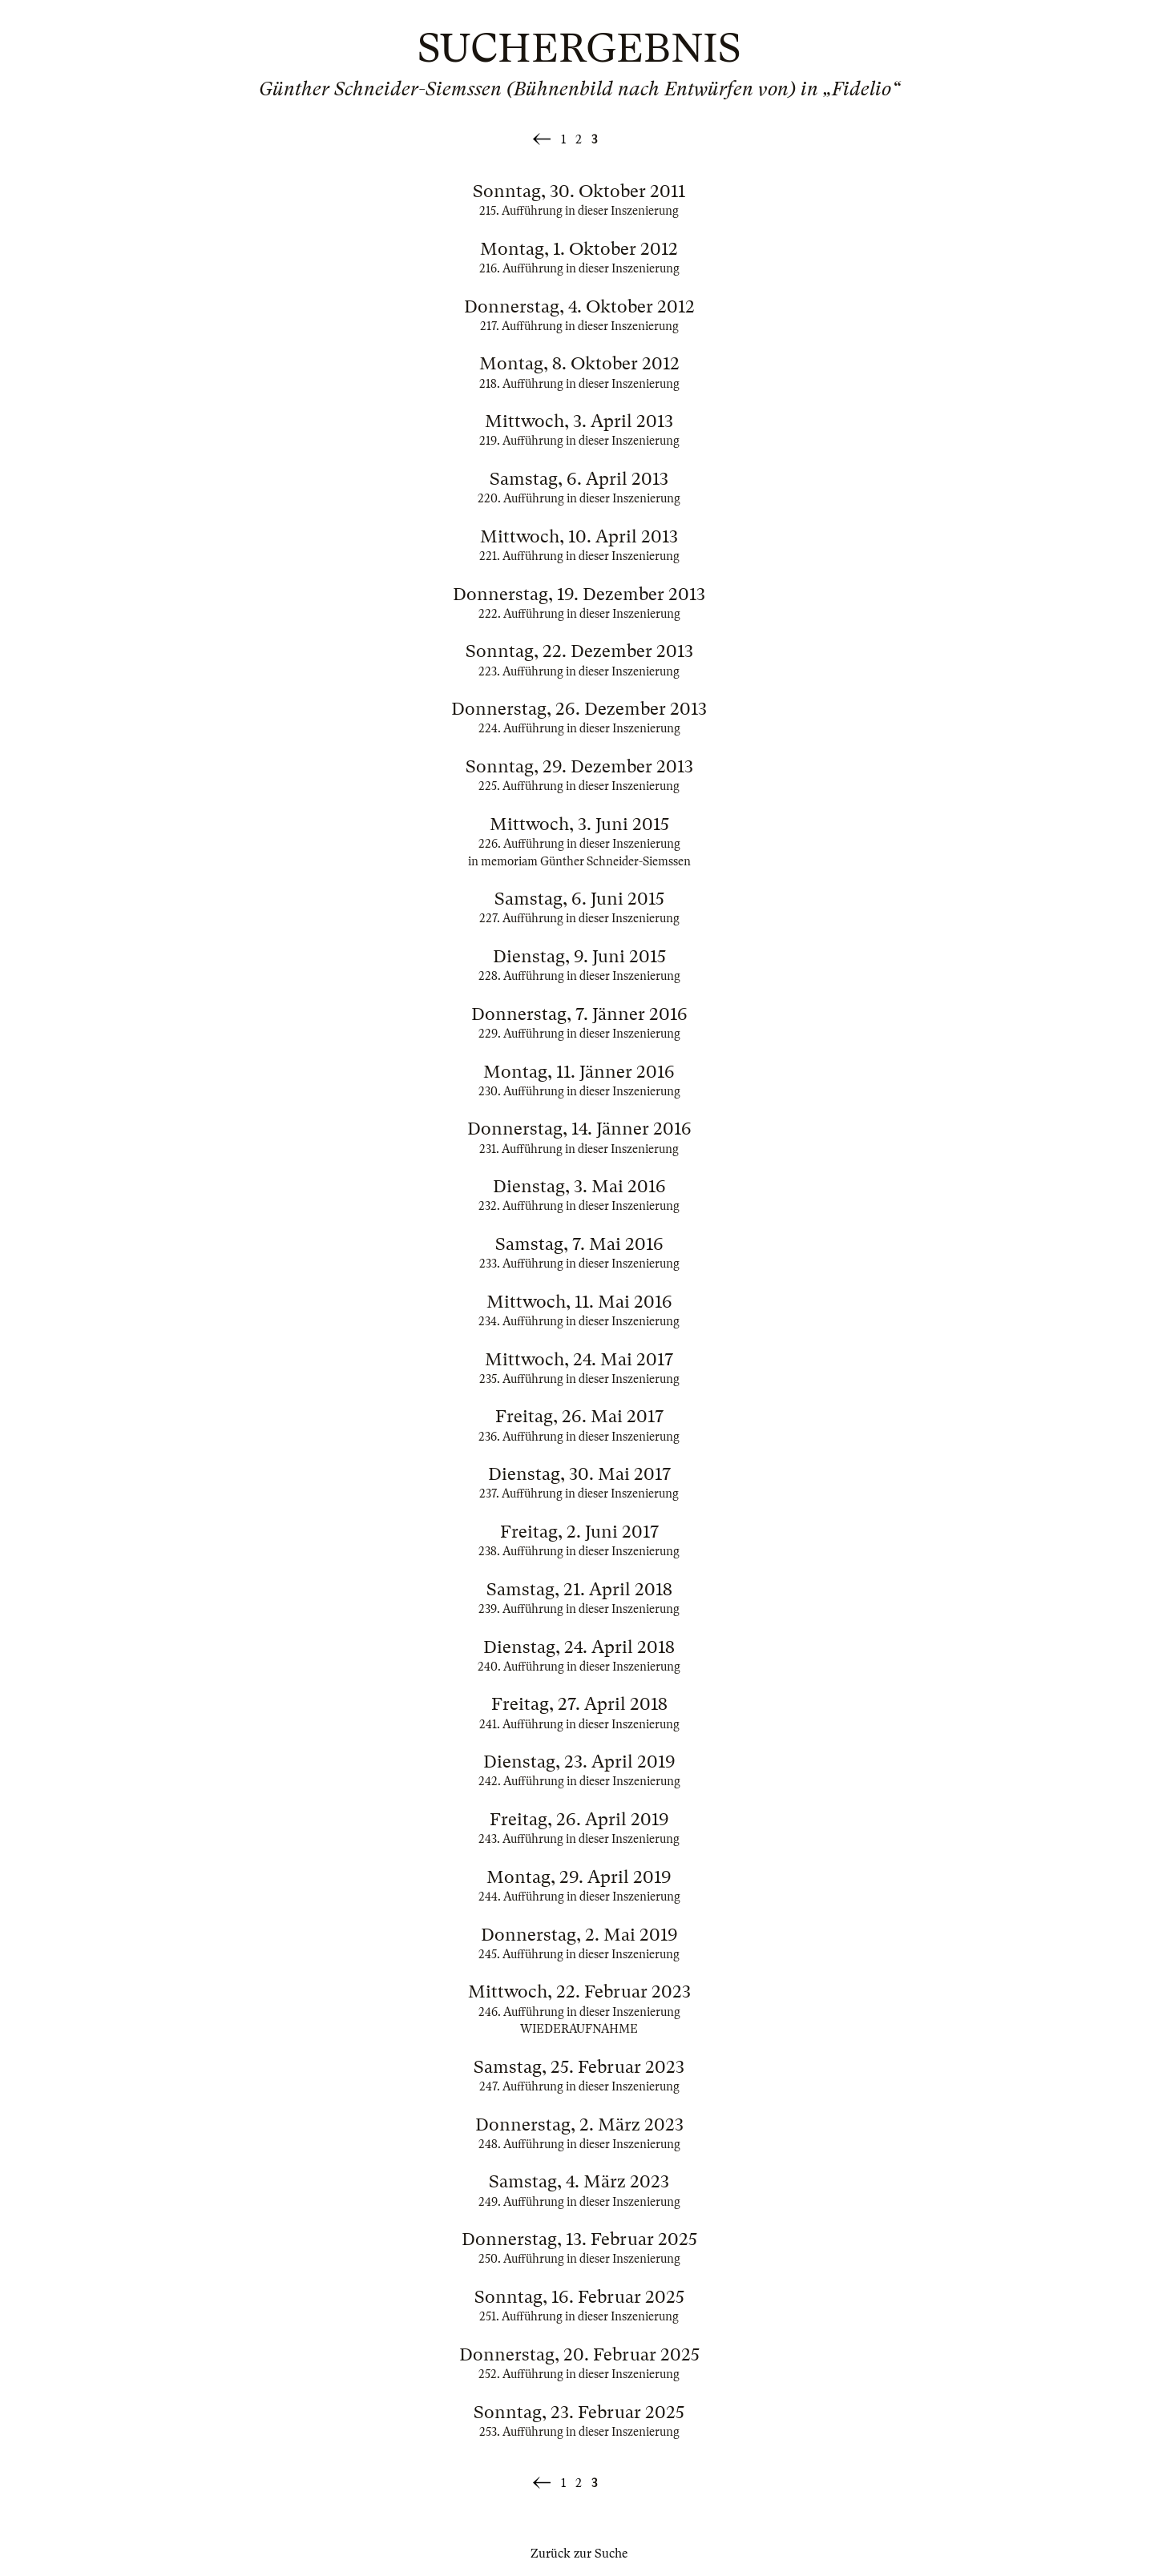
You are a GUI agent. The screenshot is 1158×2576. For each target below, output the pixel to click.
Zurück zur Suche (579, 2553)
